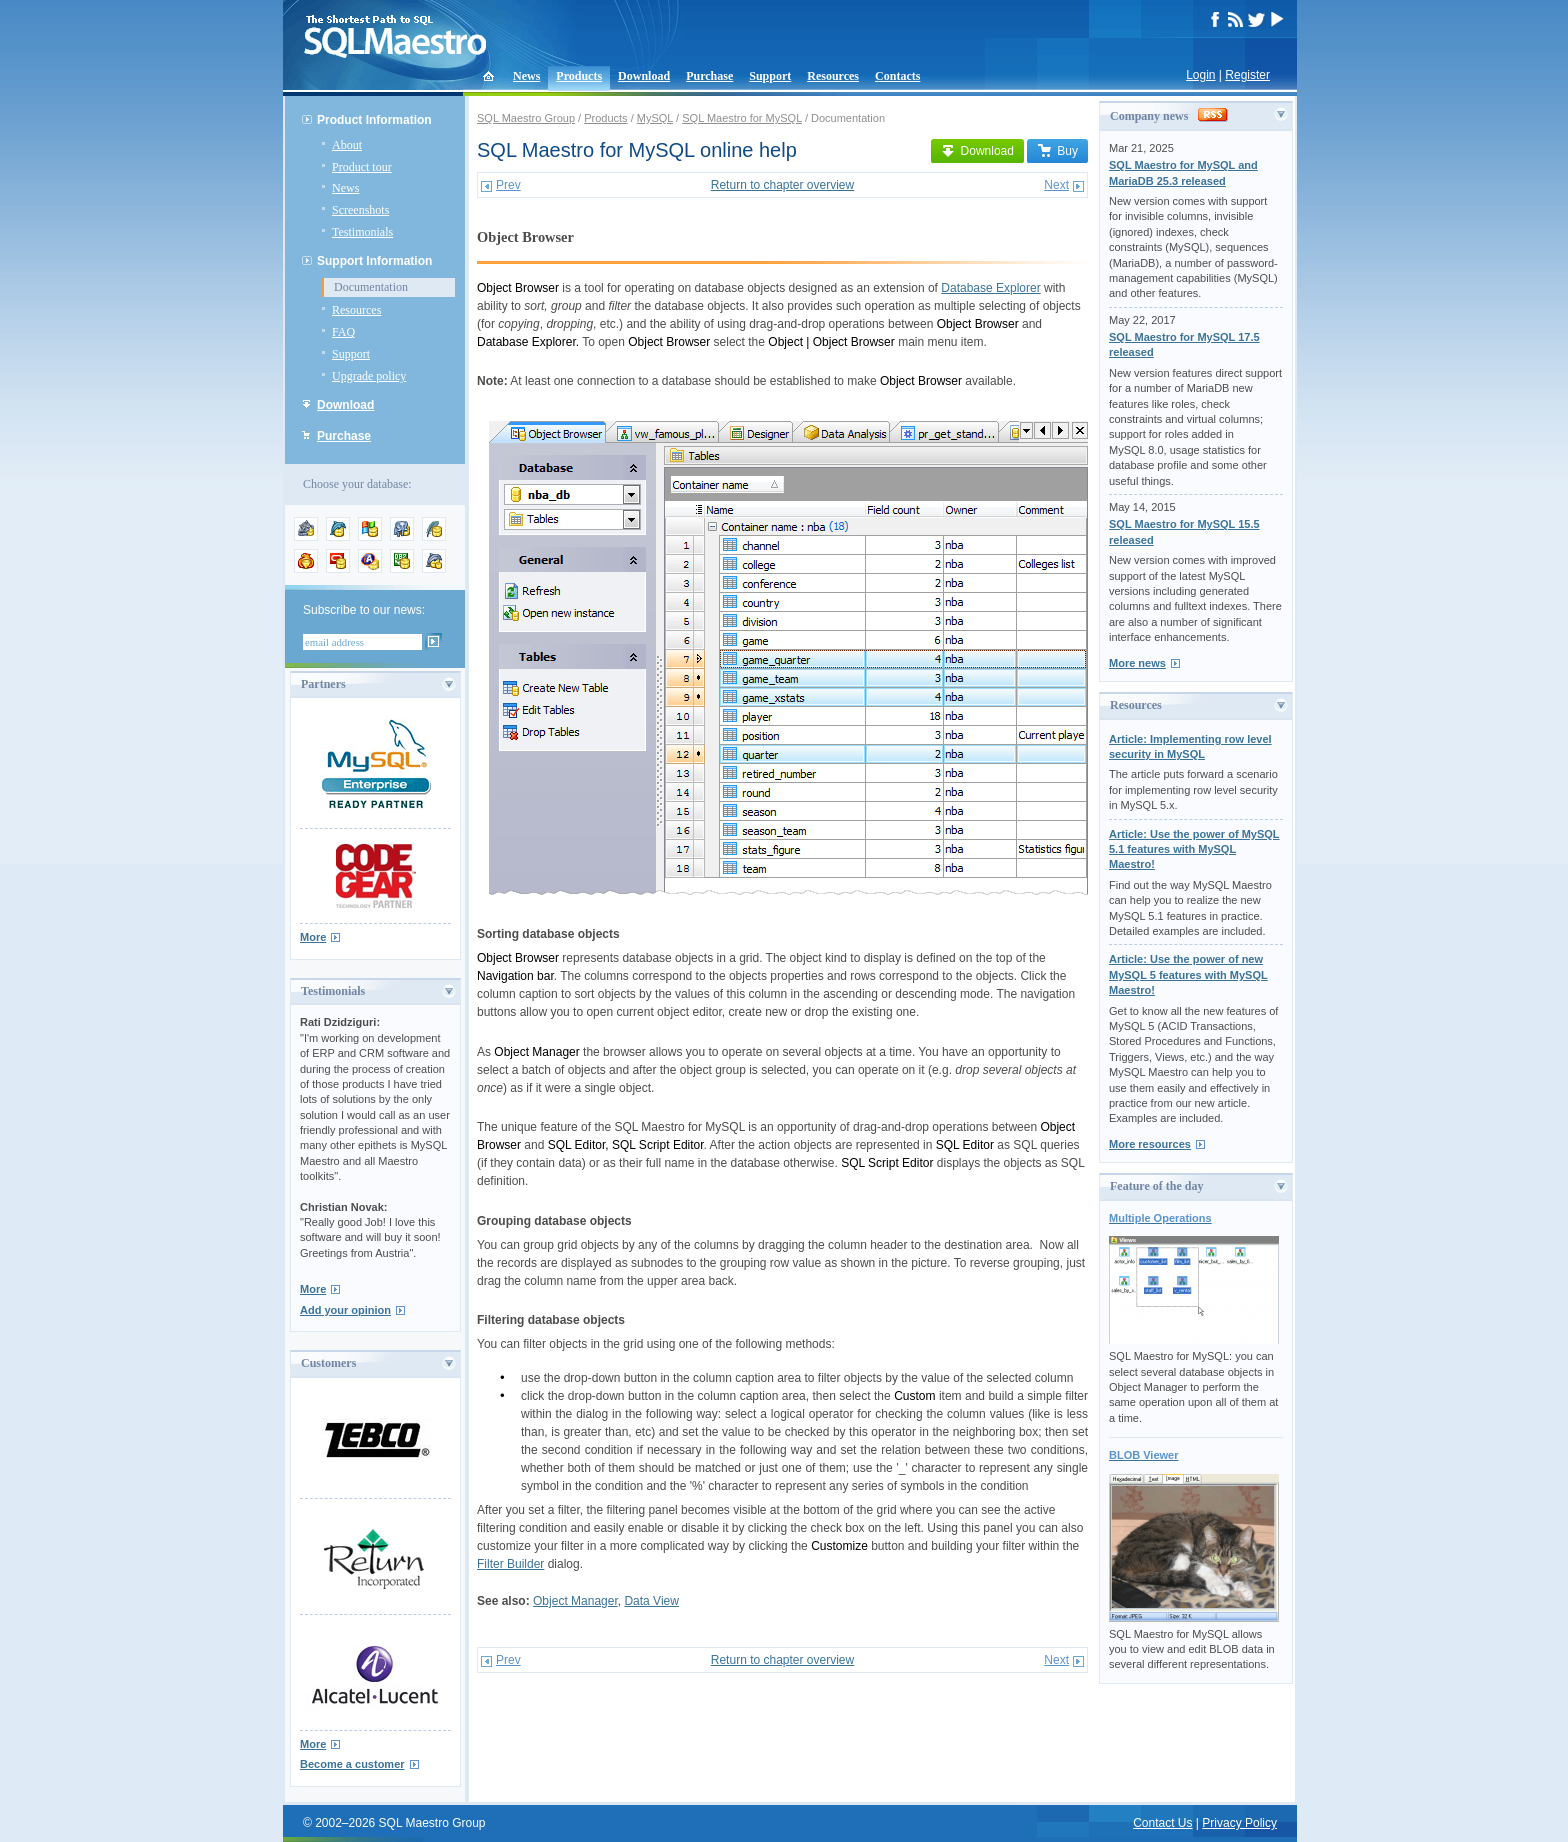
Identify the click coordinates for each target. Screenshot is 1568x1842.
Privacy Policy (1239, 1823)
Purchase (709, 76)
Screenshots (360, 210)
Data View (651, 1601)
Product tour (362, 167)
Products (579, 76)
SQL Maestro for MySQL (742, 118)
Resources (833, 76)
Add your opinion (345, 1310)
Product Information (374, 120)
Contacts (897, 76)
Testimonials (362, 232)
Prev (508, 185)
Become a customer (352, 1764)
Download (644, 76)
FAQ (343, 332)
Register (1247, 75)
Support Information (374, 261)
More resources (1150, 1144)
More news (1137, 663)
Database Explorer (990, 288)
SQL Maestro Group (526, 118)
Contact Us (1162, 1823)
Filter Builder (510, 1564)
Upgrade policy (369, 376)
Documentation (371, 287)
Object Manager (575, 1601)
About (347, 145)
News (526, 76)
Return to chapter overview (782, 185)
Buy (1057, 151)
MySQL (655, 118)
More (313, 937)
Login (1200, 75)
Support (770, 76)
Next (1056, 185)
